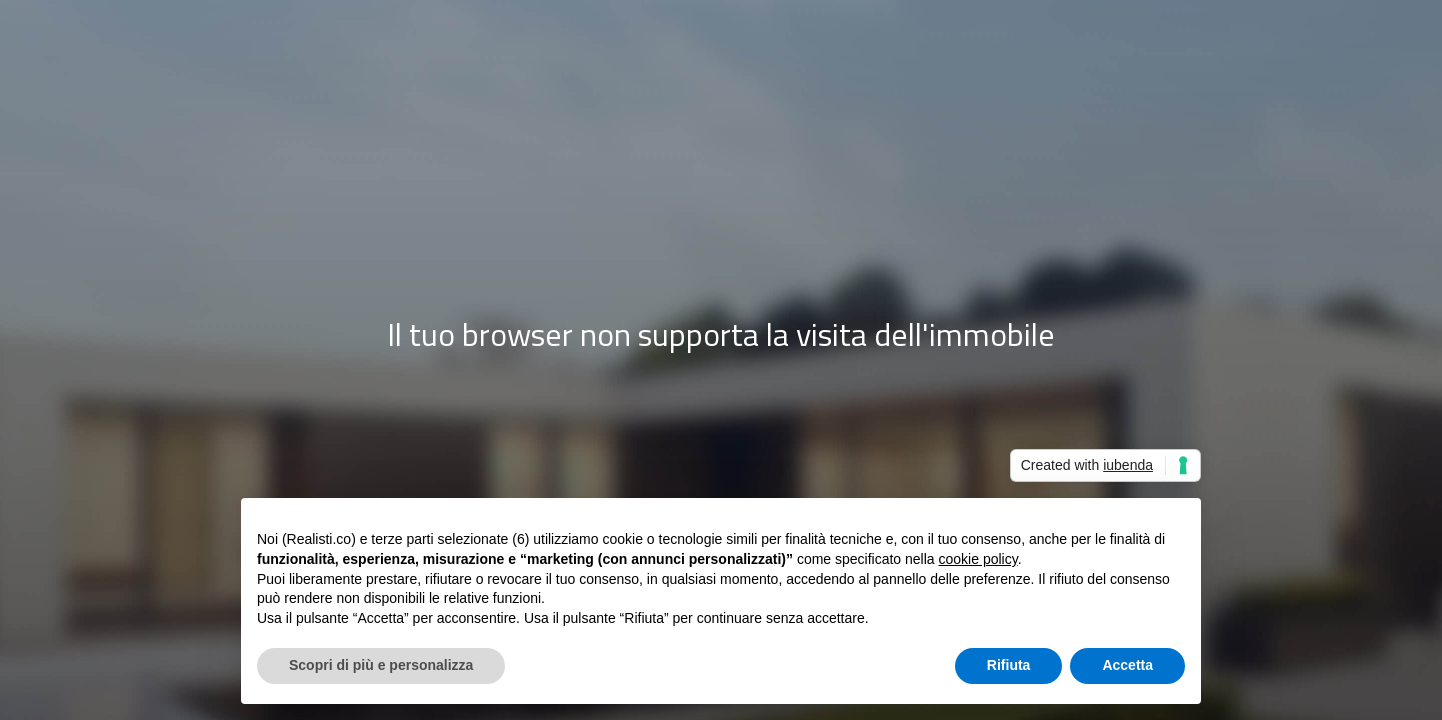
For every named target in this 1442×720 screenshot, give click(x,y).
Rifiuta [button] (1009, 665)
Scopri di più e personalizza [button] (381, 665)
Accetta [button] (1127, 665)
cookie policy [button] (978, 559)
